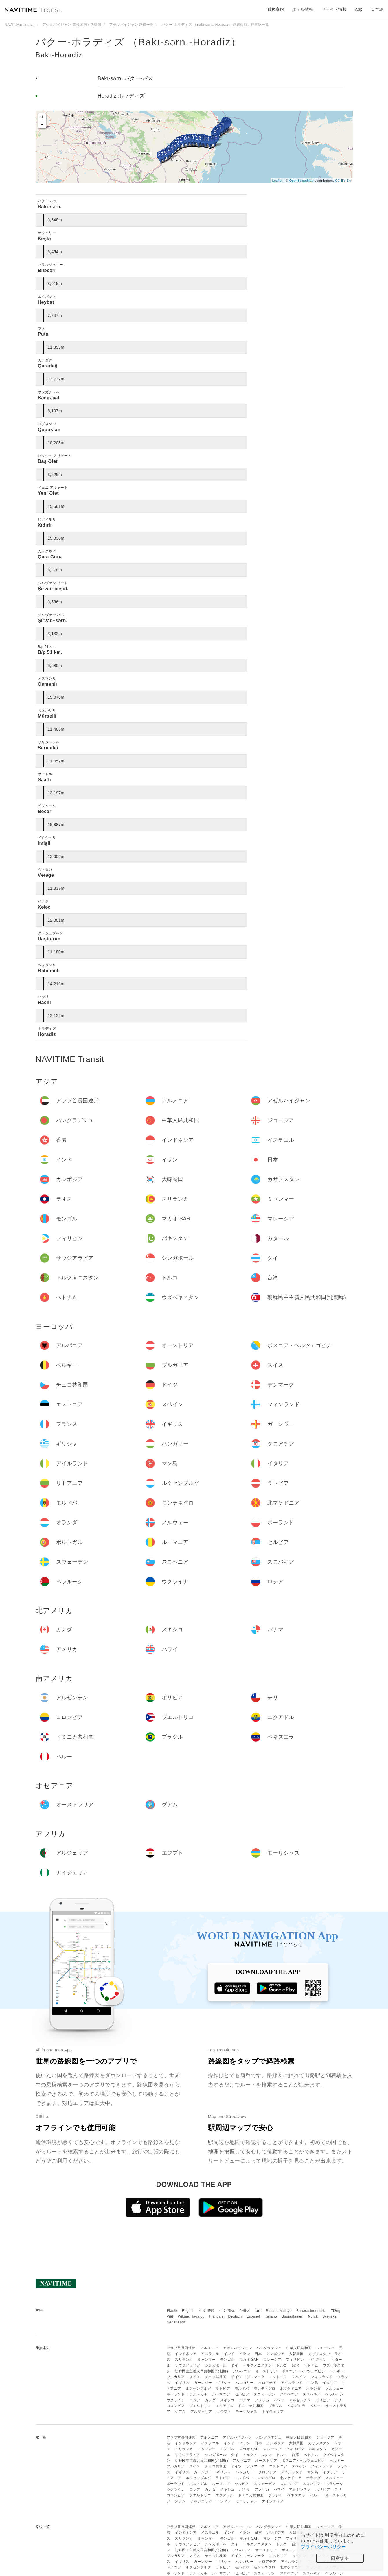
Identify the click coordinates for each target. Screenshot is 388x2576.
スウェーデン (264, 2394)
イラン (244, 2354)
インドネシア (185, 2354)
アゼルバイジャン (237, 2348)
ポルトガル (198, 2394)
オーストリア (266, 2371)
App (359, 9)
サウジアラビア (187, 2365)
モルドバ (242, 2388)
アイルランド (292, 2383)
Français (216, 2316)
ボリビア (322, 2400)
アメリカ (262, 2400)
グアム (180, 2412)
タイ (234, 2365)
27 (161, 154)
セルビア (242, 2394)
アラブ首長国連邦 (181, 2348)
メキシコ (227, 2400)
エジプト (223, 2412)
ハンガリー (245, 2383)
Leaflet (277, 180)
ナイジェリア (273, 2412)
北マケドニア (291, 2388)
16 (199, 138)
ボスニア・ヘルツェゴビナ (303, 2371)
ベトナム (311, 2365)
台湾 (295, 2365)
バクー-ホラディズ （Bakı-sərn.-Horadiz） (138, 41)
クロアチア (267, 2383)
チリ (338, 2400)
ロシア (194, 2400)
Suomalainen (293, 2316)
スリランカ (184, 2360)
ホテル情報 (302, 9)
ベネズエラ (296, 2406)
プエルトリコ (200, 2406)
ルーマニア (221, 2394)
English (188, 2311)
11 (210, 139)
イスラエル (210, 2354)
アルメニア (209, 2348)
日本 (258, 2354)
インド (229, 2354)
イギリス (182, 2383)
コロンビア (176, 2406)
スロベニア (289, 2394)
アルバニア (242, 2371)
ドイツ (236, 2377)
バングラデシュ (269, 2348)
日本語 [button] (377, 9)
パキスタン (318, 2360)
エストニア (278, 2377)
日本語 (172, 2311)
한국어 (244, 2311)
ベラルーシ (334, 2394)
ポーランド (176, 2394)
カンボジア (275, 2354)
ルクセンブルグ (198, 2388)
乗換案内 (275, 9)
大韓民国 (296, 2354)
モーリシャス (246, 2412)
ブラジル (275, 2406)
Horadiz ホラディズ (121, 96)
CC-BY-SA (343, 180)
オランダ (313, 2388)
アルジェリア (201, 2412)
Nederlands (176, 2322)
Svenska (329, 2316)
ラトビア (223, 2388)
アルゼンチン (300, 2400)
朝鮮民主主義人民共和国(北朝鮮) (201, 2371)
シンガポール (216, 2365)
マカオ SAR (249, 2360)
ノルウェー (334, 2388)
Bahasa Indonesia (311, 2311)
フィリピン (295, 2360)
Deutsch (235, 2316)
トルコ (281, 2365)
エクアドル (225, 2406)
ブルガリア (176, 2377)
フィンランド (321, 2377)
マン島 (312, 2383)
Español (253, 2316)
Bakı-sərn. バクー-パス (125, 78)
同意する (340, 2558)
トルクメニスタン (257, 2365)
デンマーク (256, 2377)
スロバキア (312, 2394)
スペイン (299, 2377)
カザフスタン (319, 2354)
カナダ (210, 2400)
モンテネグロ (264, 2388)
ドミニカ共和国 (251, 2406)
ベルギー (337, 2371)
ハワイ (279, 2400)
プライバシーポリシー (323, 2546)
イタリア (330, 2383)
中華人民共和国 (299, 2348)
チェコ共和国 (216, 2377)
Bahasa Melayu (279, 2311)
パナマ (244, 2400)
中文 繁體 (207, 2311)
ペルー (315, 2406)
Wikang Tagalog (191, 2316)
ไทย (258, 2311)
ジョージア (325, 2348)
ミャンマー (207, 2360)
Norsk (313, 2316)
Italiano (271, 2316)
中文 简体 (227, 2311)
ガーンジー (203, 2383)
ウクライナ (176, 2400)
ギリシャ (223, 2383)
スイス (194, 2377)
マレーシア (272, 2360)
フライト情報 (334, 9)
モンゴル (227, 2360)
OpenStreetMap (301, 180)
